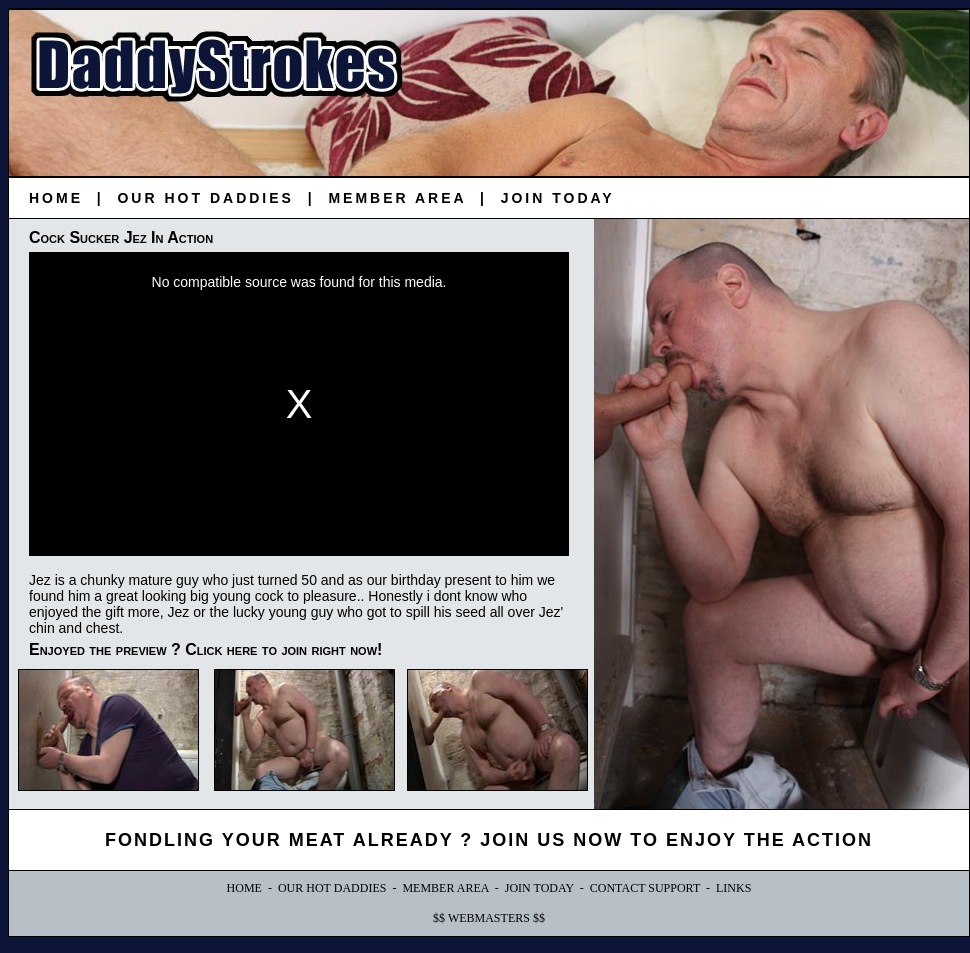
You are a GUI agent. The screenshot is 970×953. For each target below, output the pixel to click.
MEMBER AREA (397, 198)
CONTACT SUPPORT (645, 888)
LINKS (733, 888)
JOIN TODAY (558, 198)
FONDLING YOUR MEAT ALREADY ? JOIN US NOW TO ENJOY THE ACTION (489, 840)
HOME (56, 198)
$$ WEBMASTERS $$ (489, 918)
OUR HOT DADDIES (205, 198)
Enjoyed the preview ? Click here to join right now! (205, 649)
